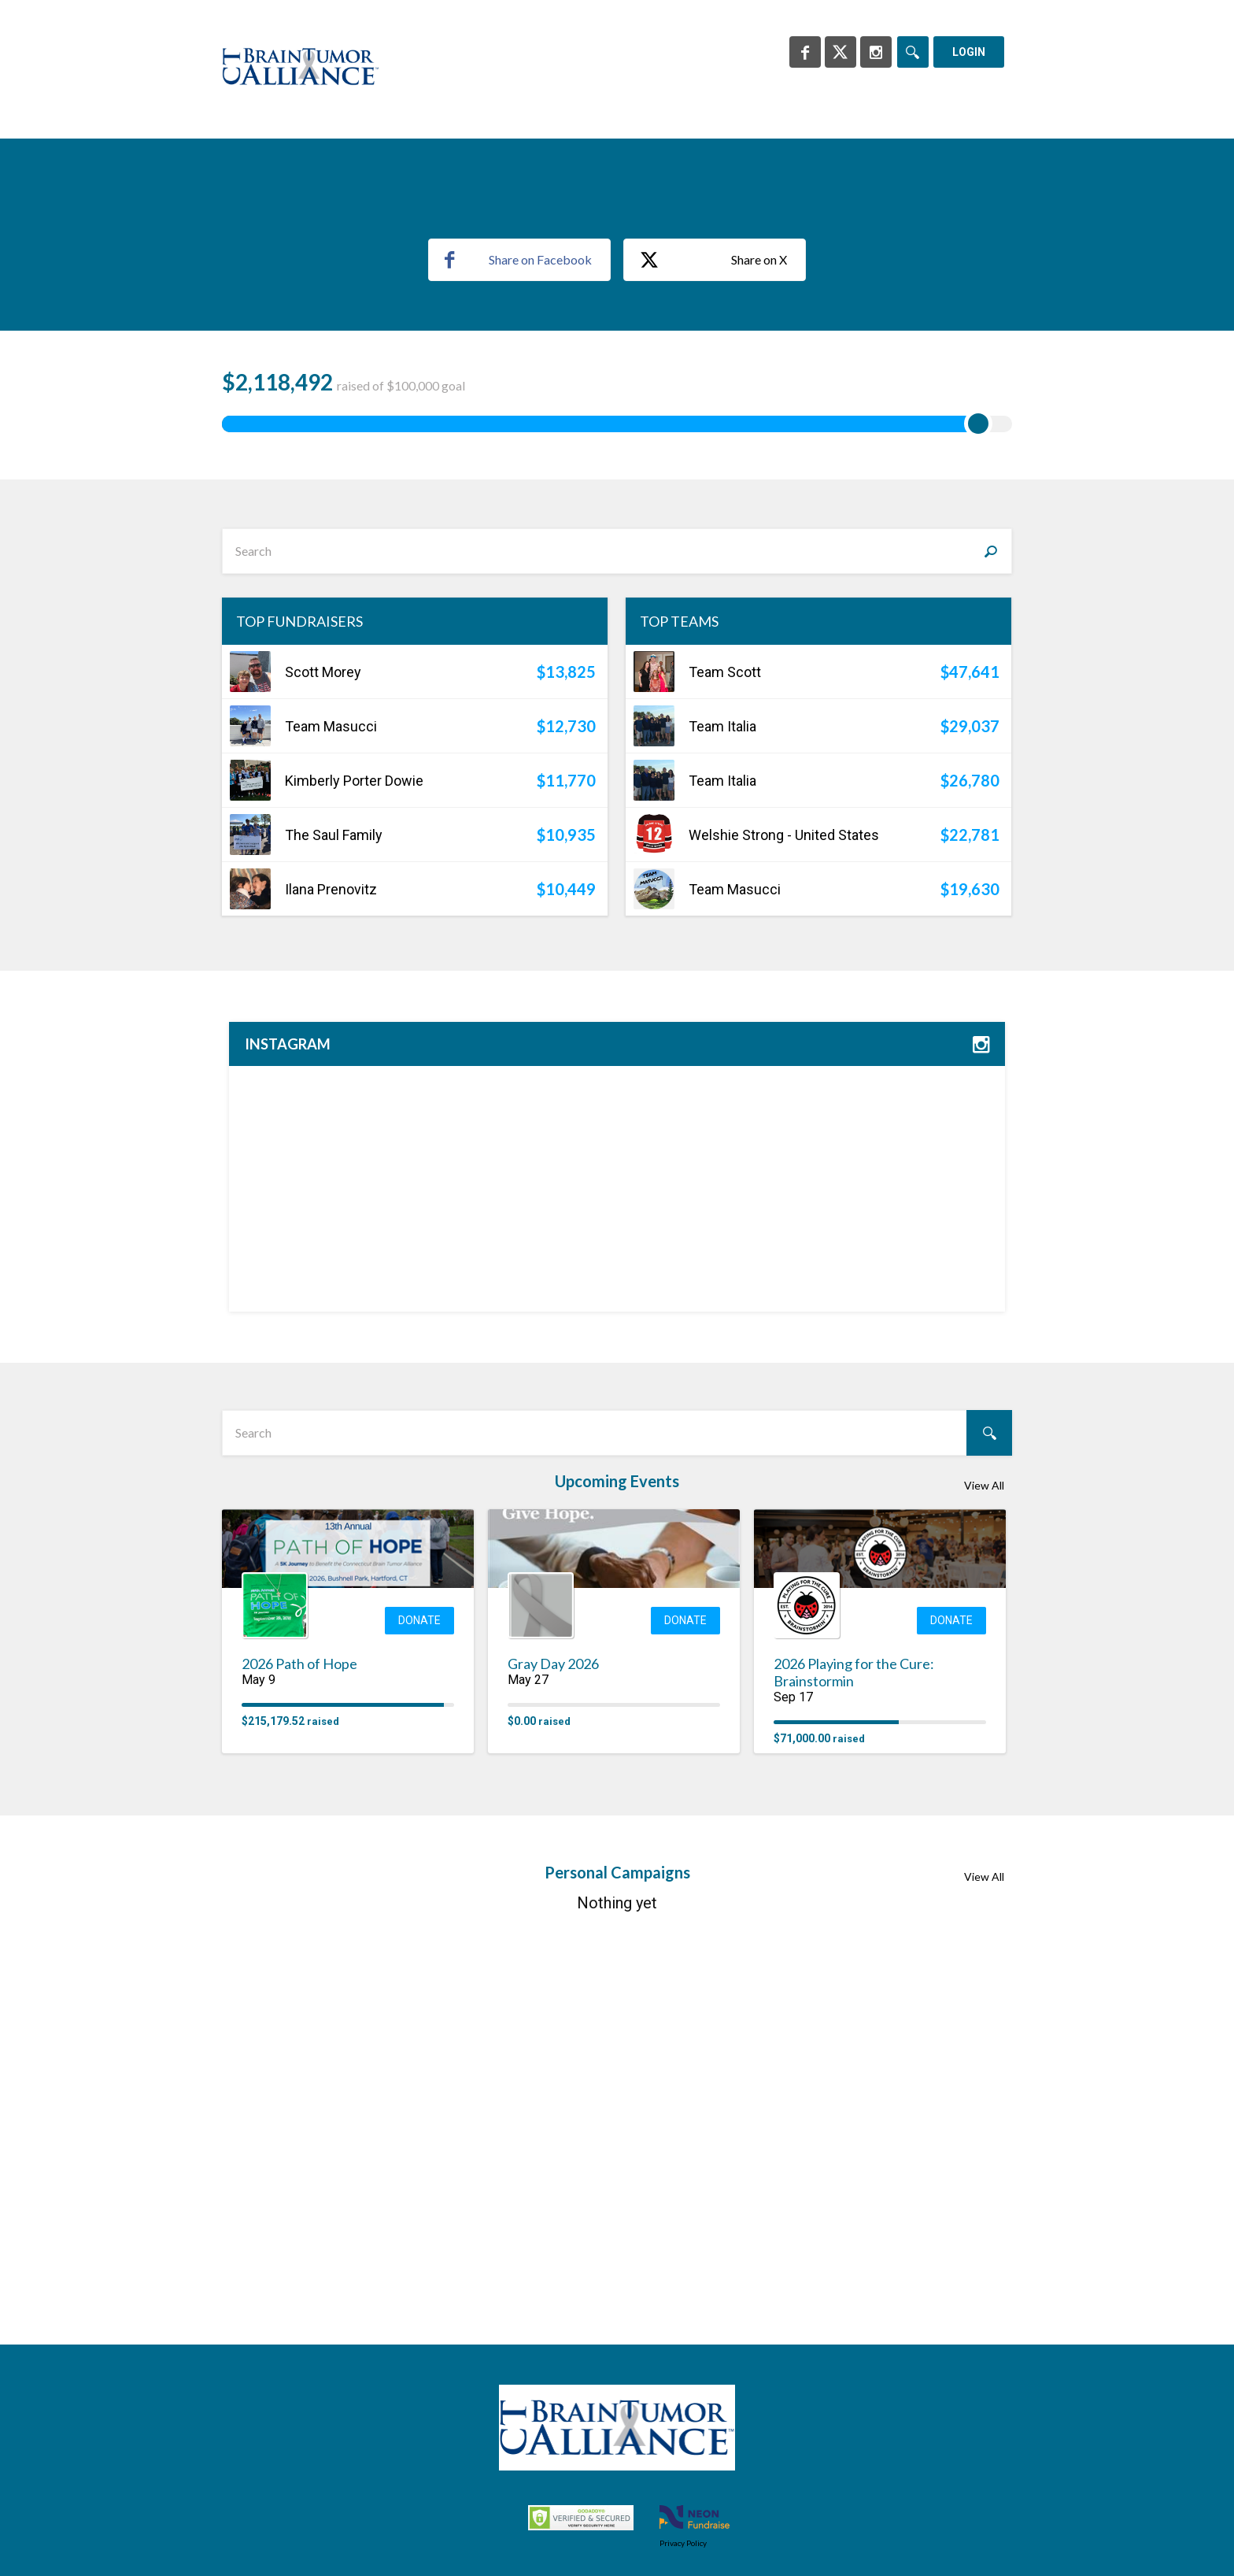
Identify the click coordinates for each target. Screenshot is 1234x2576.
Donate (419, 2005)
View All (984, 1870)
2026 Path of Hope (299, 2048)
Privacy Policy (683, 2543)
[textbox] (617, 935)
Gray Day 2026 (553, 2048)
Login (968, 52)
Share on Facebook (518, 644)
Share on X (713, 645)
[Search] (913, 52)
